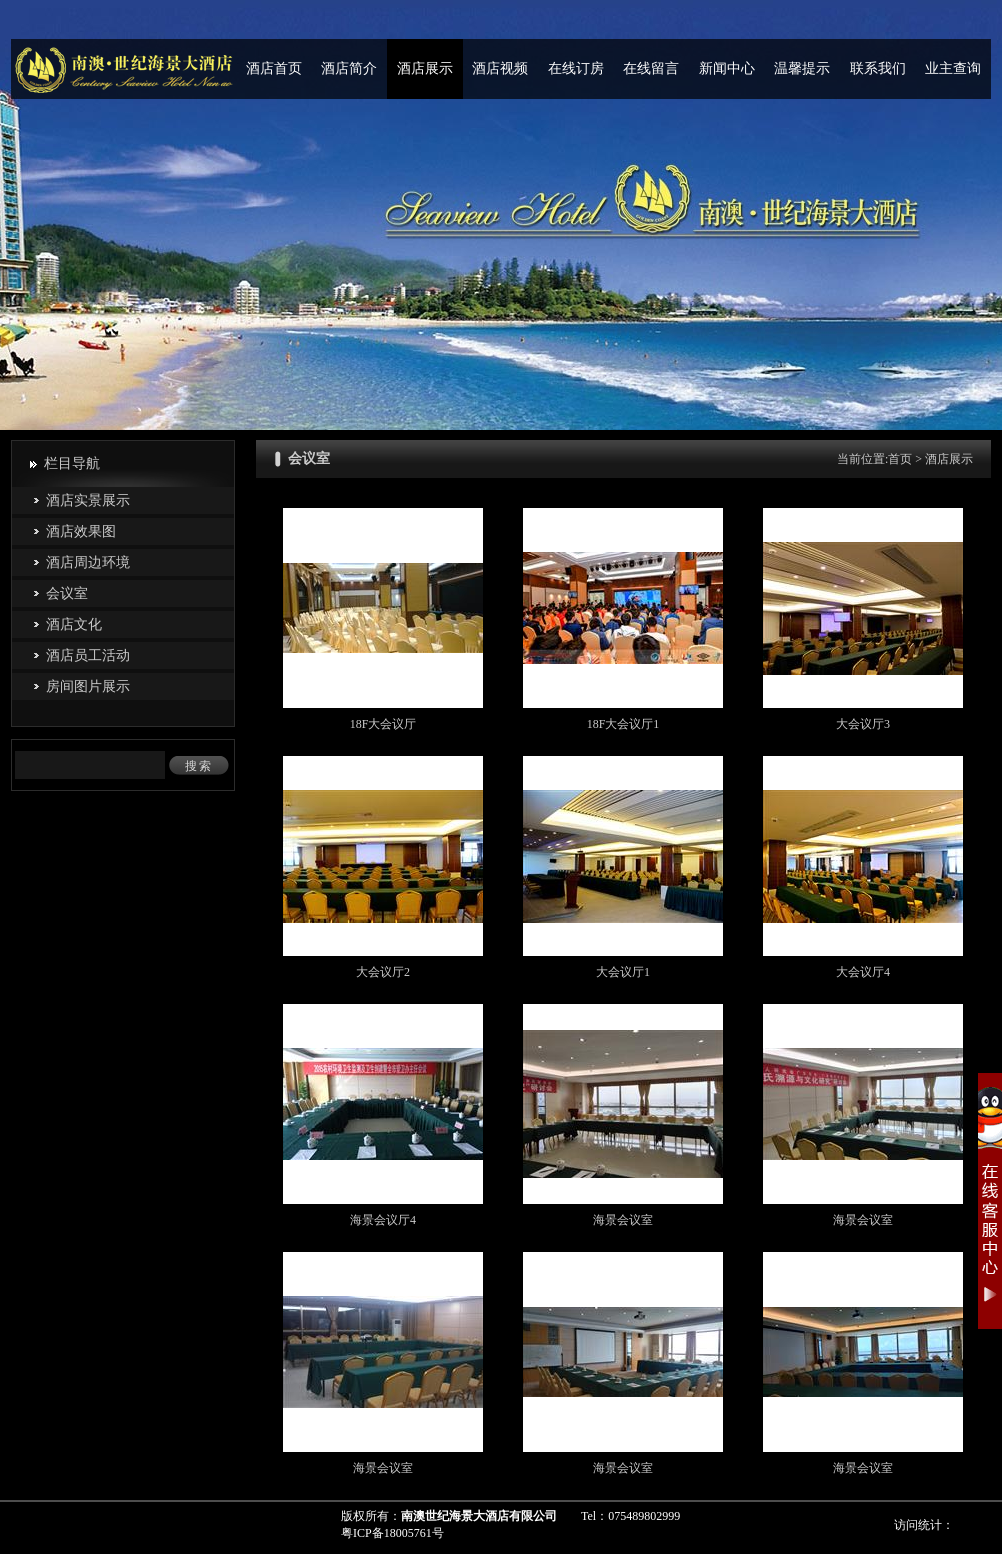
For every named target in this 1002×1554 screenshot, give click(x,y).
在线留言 (651, 68)
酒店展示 (425, 68)
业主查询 (953, 68)
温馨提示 (802, 68)
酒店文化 (74, 624)
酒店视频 (500, 68)
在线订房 (576, 68)
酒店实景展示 (88, 500)
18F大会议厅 (383, 724)
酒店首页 (274, 68)
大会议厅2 (383, 972)
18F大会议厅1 (623, 724)
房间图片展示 (88, 686)
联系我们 (878, 68)
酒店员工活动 (88, 655)
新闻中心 (727, 68)
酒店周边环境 (88, 562)
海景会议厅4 (383, 1220)
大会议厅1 (623, 972)
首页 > (906, 459)
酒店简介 (349, 68)
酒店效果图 (81, 531)
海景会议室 (623, 1220)
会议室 (67, 593)
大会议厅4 (863, 972)
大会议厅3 (863, 724)
